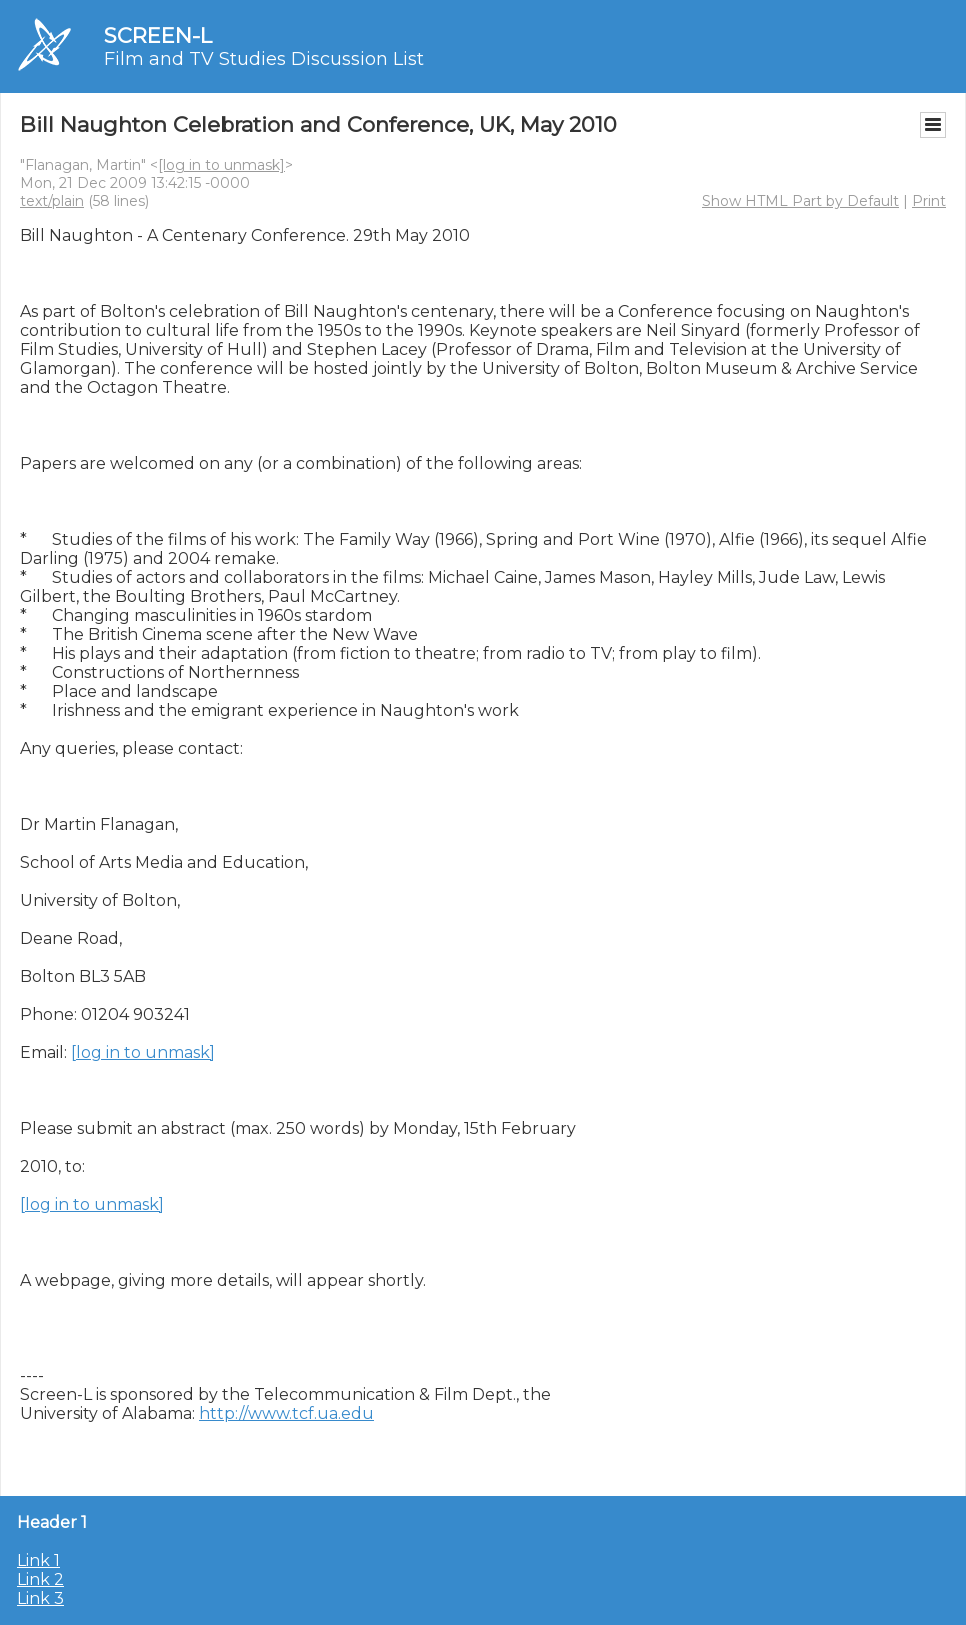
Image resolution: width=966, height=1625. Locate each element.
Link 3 (40, 1598)
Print (929, 201)
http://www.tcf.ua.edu (286, 1413)
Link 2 (40, 1579)
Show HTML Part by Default (800, 201)
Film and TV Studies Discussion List (264, 59)
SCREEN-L (158, 35)
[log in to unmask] (221, 165)
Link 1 (38, 1560)
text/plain (52, 201)
